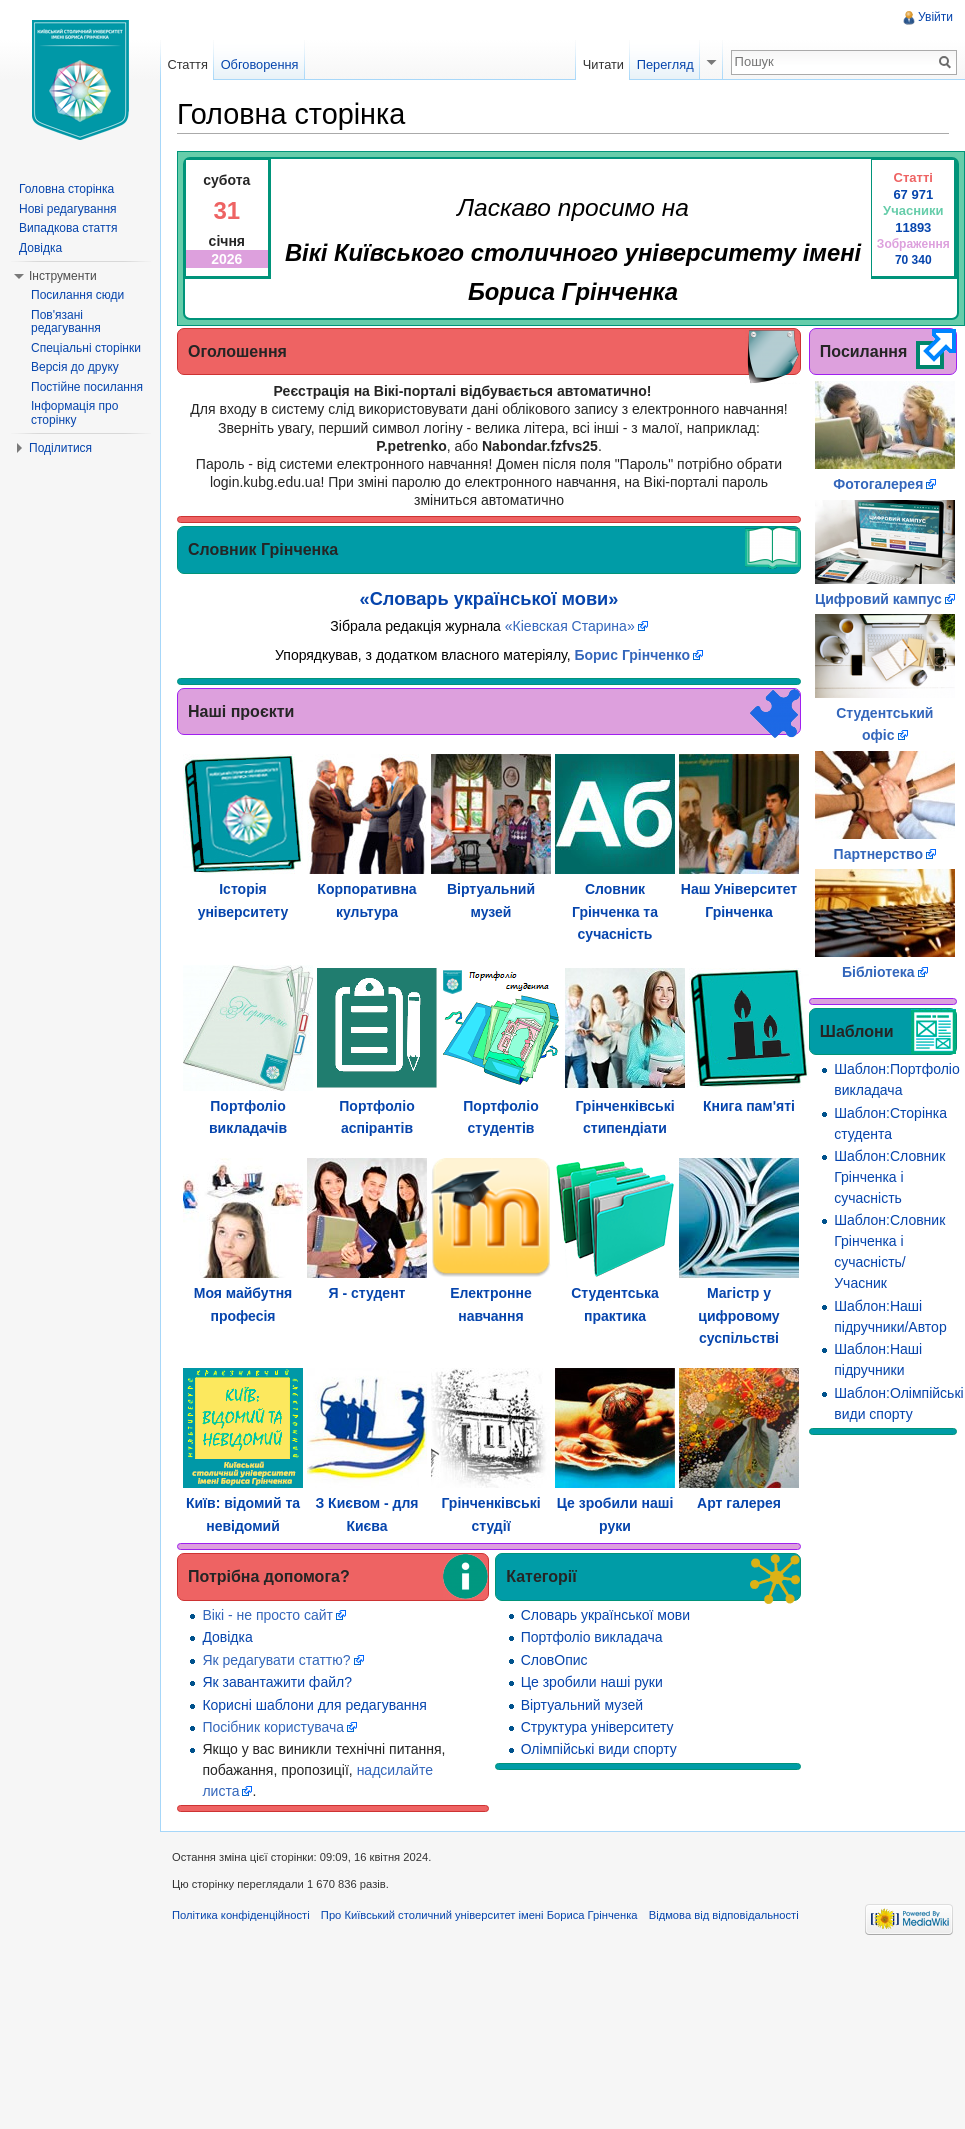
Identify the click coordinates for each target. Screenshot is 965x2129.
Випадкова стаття (68, 228)
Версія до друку (75, 367)
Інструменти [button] (63, 276)
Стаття (187, 64)
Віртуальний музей (582, 1705)
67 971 (913, 194)
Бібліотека (878, 972)
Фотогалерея (878, 484)
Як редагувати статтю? (276, 1660)
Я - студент (367, 1293)
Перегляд (665, 64)
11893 (913, 227)
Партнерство (878, 854)
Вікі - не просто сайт (267, 1615)
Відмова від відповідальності (724, 1915)
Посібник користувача (273, 1727)
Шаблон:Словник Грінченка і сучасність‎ (889, 1177)
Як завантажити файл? (277, 1682)
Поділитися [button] (60, 448)
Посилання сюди (77, 295)
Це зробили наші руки (592, 1682)
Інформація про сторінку (74, 413)
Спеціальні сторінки (86, 348)
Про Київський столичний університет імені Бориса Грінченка (479, 1915)
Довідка (227, 1637)
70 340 (913, 260)
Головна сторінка (66, 189)
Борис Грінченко (632, 655)
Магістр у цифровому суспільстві (738, 1315)
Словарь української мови (605, 1615)
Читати (603, 64)
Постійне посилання (87, 387)
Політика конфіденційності (241, 1915)
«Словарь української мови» (489, 599)
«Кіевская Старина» (570, 626)
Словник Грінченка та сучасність (615, 911)
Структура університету (597, 1727)
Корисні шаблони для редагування (314, 1705)
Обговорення (260, 64)
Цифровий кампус (878, 599)
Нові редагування (68, 209)
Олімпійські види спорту (599, 1749)
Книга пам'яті (749, 1106)
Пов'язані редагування (66, 322)
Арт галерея (739, 1503)
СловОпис (554, 1660)
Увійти (935, 17)
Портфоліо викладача (592, 1637)
